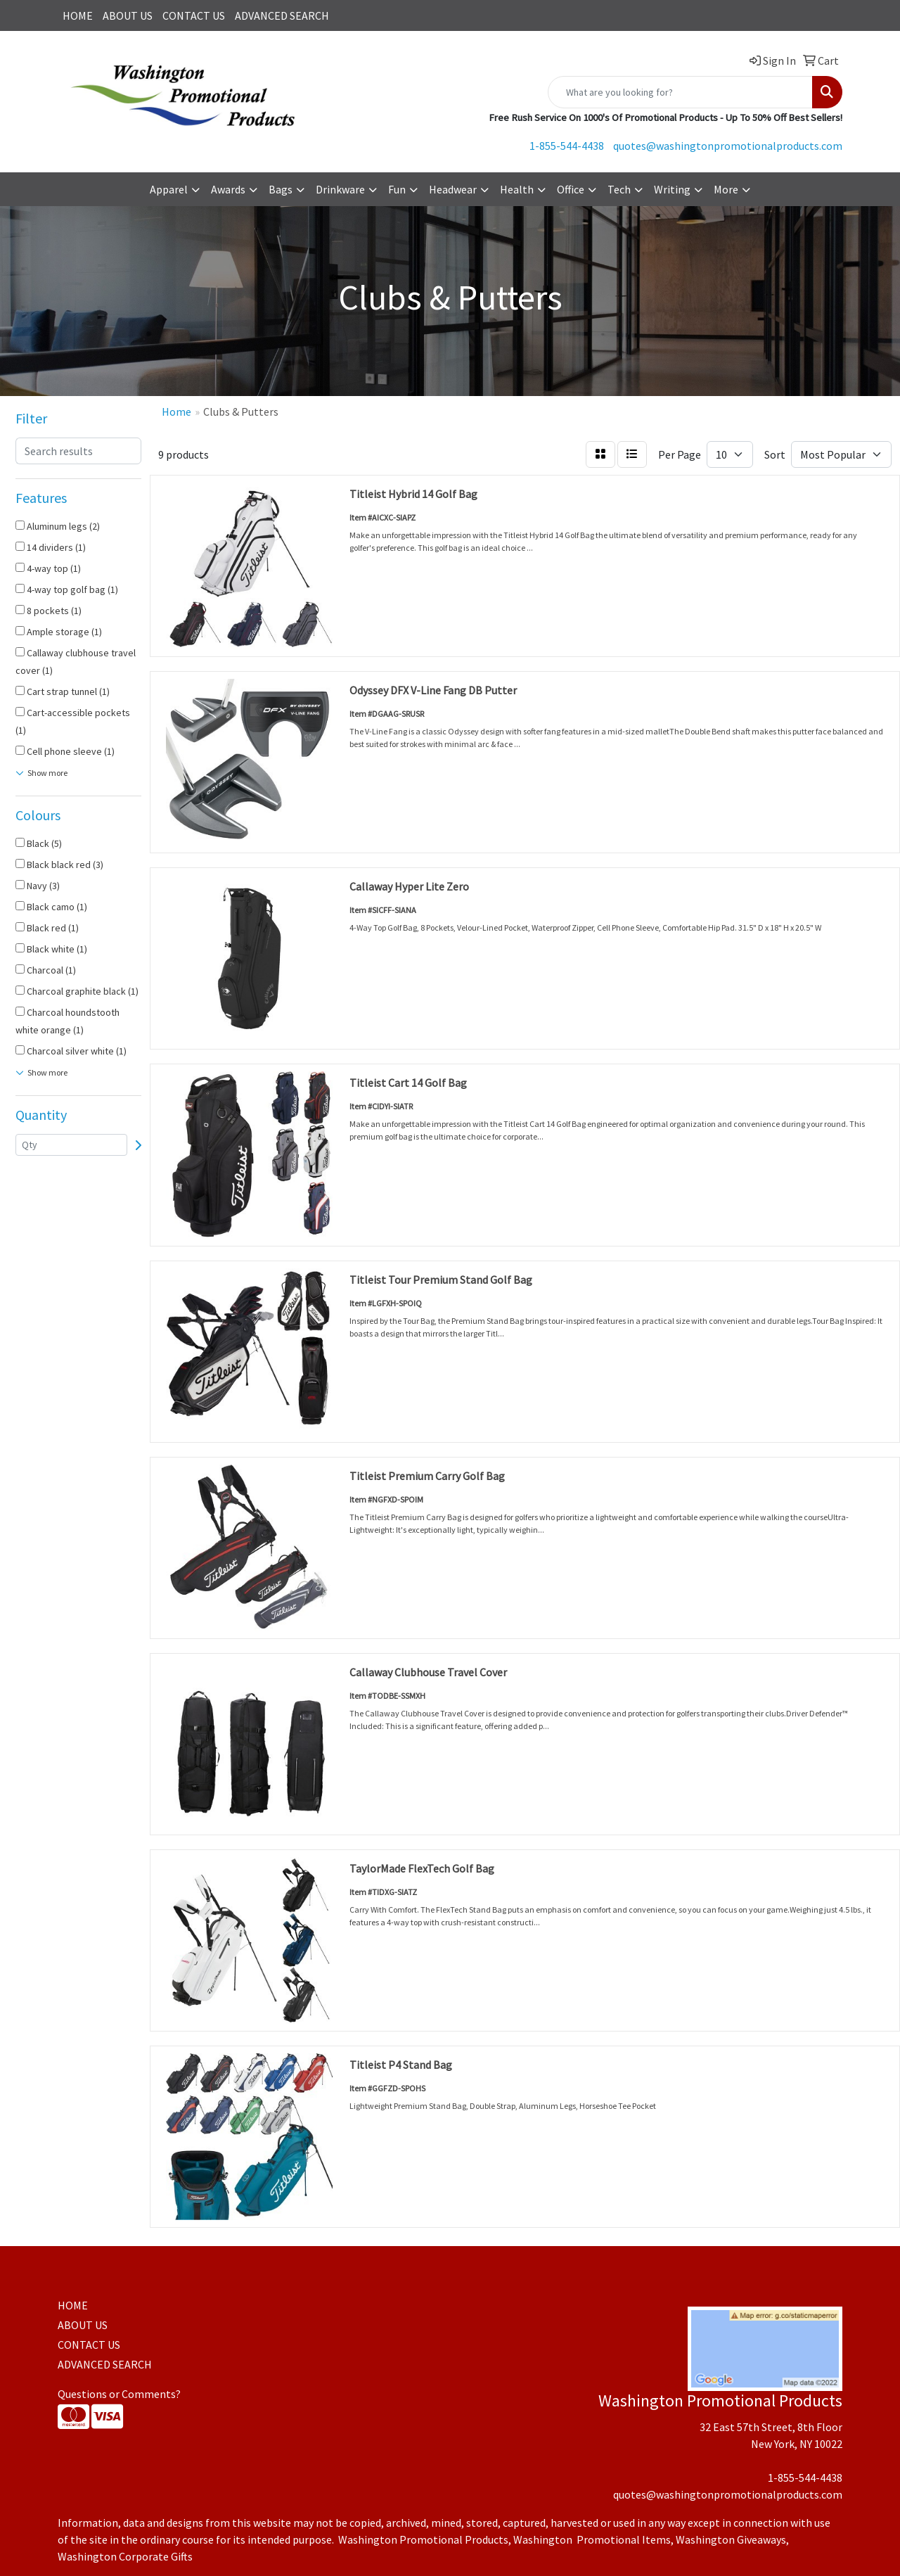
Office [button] (570, 189)
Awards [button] (228, 189)
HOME (78, 15)
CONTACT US (193, 15)
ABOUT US (128, 15)
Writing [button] (672, 189)
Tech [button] (619, 189)
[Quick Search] (680, 92)
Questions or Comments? (119, 2394)
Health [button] (517, 189)
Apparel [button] (169, 189)
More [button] (726, 189)
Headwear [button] (453, 189)
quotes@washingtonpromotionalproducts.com (727, 146)
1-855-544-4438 (566, 146)
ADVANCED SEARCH (282, 15)
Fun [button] (397, 189)
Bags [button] (280, 189)
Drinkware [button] (340, 189)
